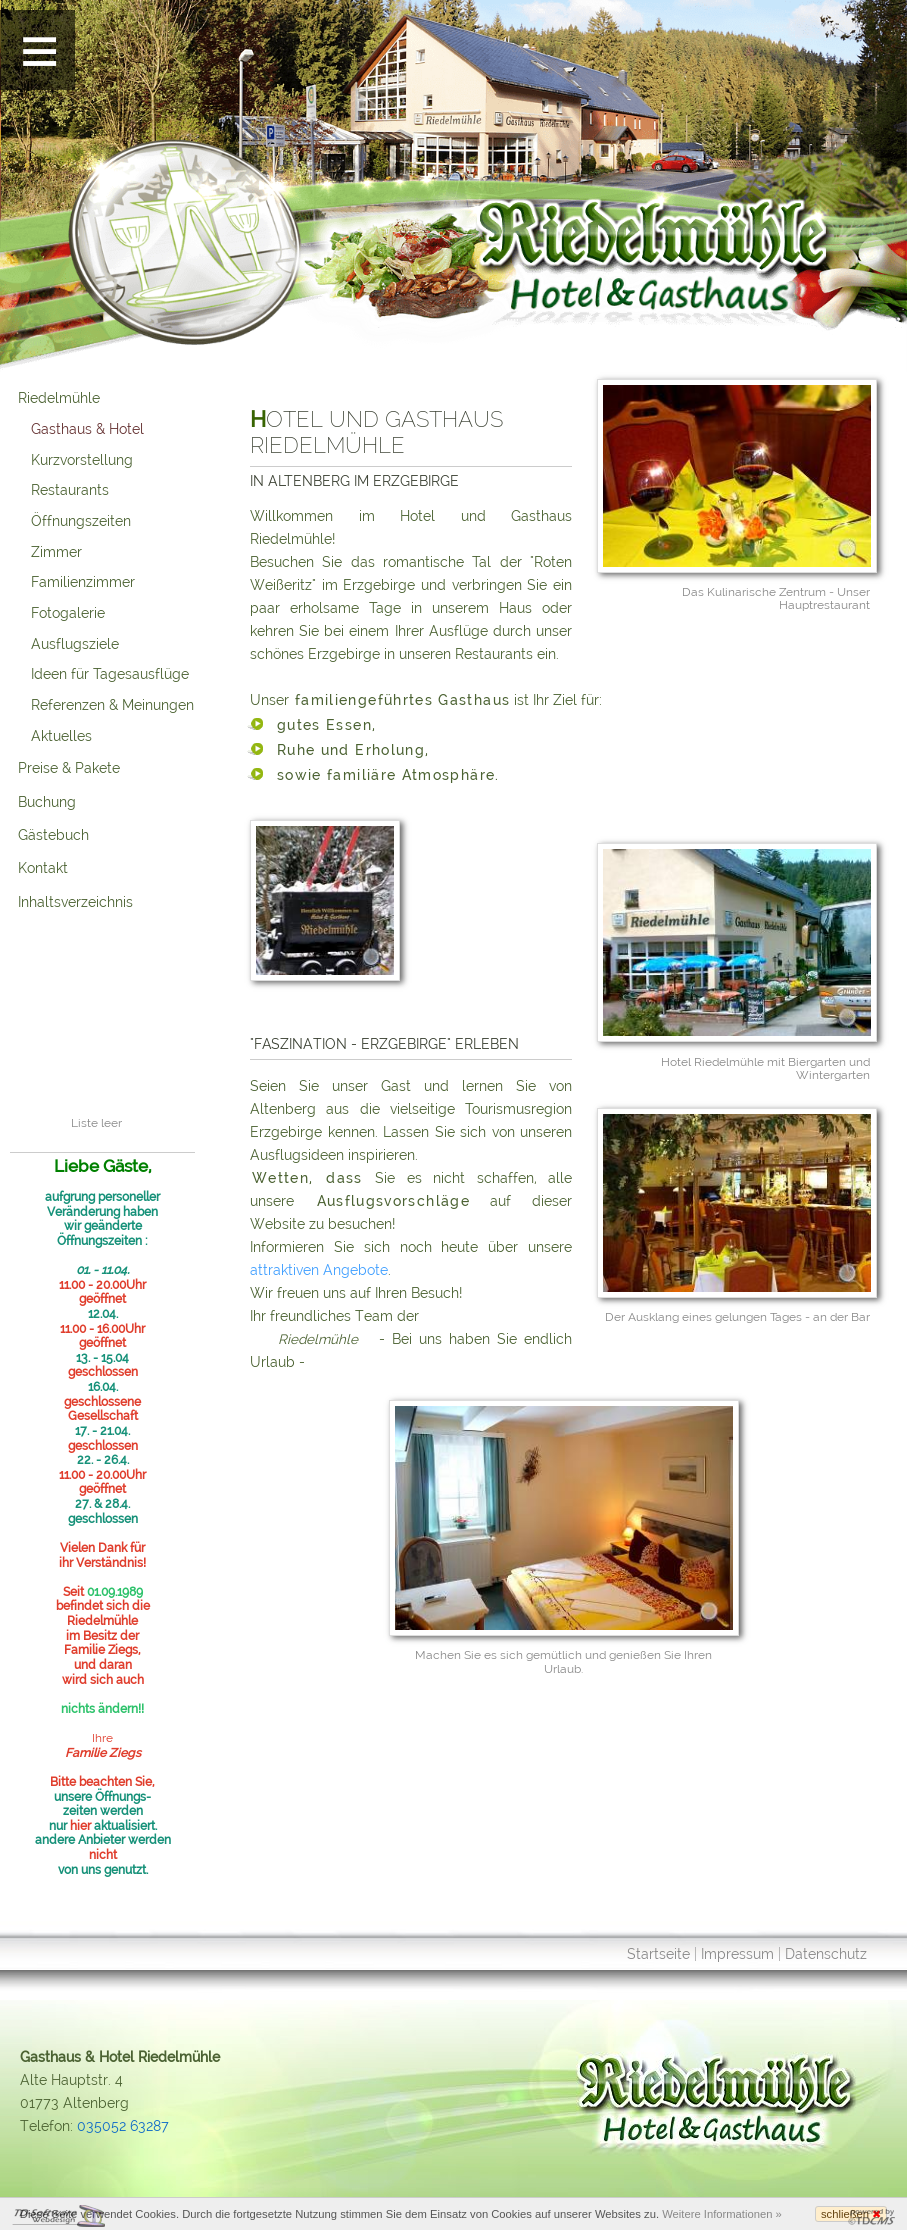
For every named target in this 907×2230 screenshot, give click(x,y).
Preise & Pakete (69, 768)
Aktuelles (61, 736)
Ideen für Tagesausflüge (110, 674)
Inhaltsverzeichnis (75, 902)
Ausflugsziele (75, 644)
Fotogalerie (68, 613)
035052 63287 (123, 2126)
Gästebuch (53, 835)
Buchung (47, 802)
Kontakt (43, 868)
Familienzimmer (83, 582)
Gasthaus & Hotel (87, 429)
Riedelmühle (59, 398)
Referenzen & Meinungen (112, 705)
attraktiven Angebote (319, 1270)
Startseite (658, 1954)
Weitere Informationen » (722, 2214)
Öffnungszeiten (81, 521)
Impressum (737, 1954)
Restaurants (70, 490)
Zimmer (56, 552)
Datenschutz (826, 1954)
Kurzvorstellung (82, 460)
